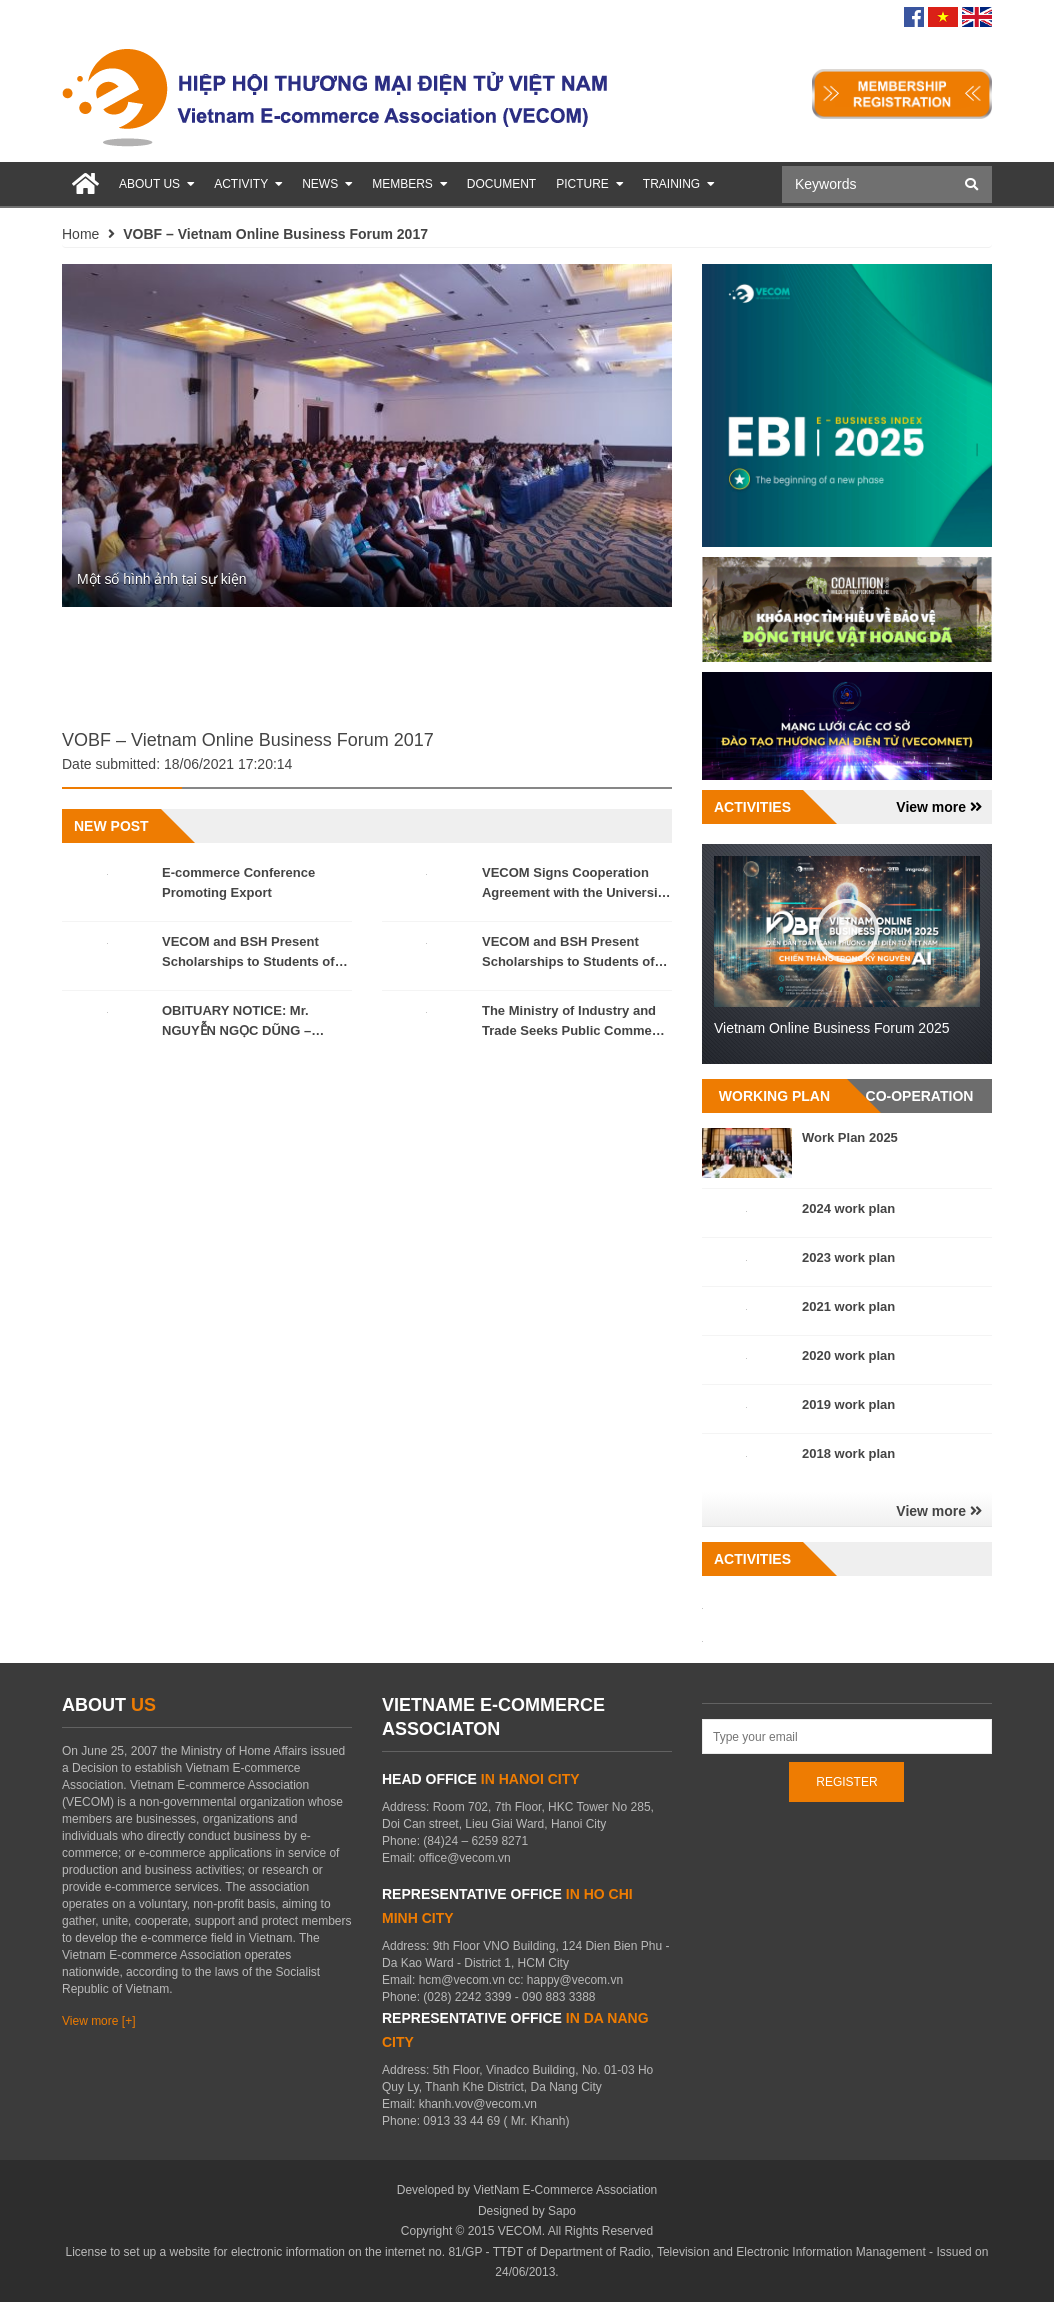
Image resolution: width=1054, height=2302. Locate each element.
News (327, 184)
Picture (589, 184)
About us (156, 184)
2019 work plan (848, 1404)
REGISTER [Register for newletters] (846, 1782)
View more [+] (98, 2021)
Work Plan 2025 (850, 1137)
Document (501, 184)
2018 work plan (848, 1453)
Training (678, 184)
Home (80, 234)
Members (409, 184)
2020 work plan (848, 1355)
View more (939, 807)
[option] (367, 436)
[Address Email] (847, 1736)
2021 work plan (848, 1306)
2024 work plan (848, 1208)
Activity (248, 184)
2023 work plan (848, 1257)
